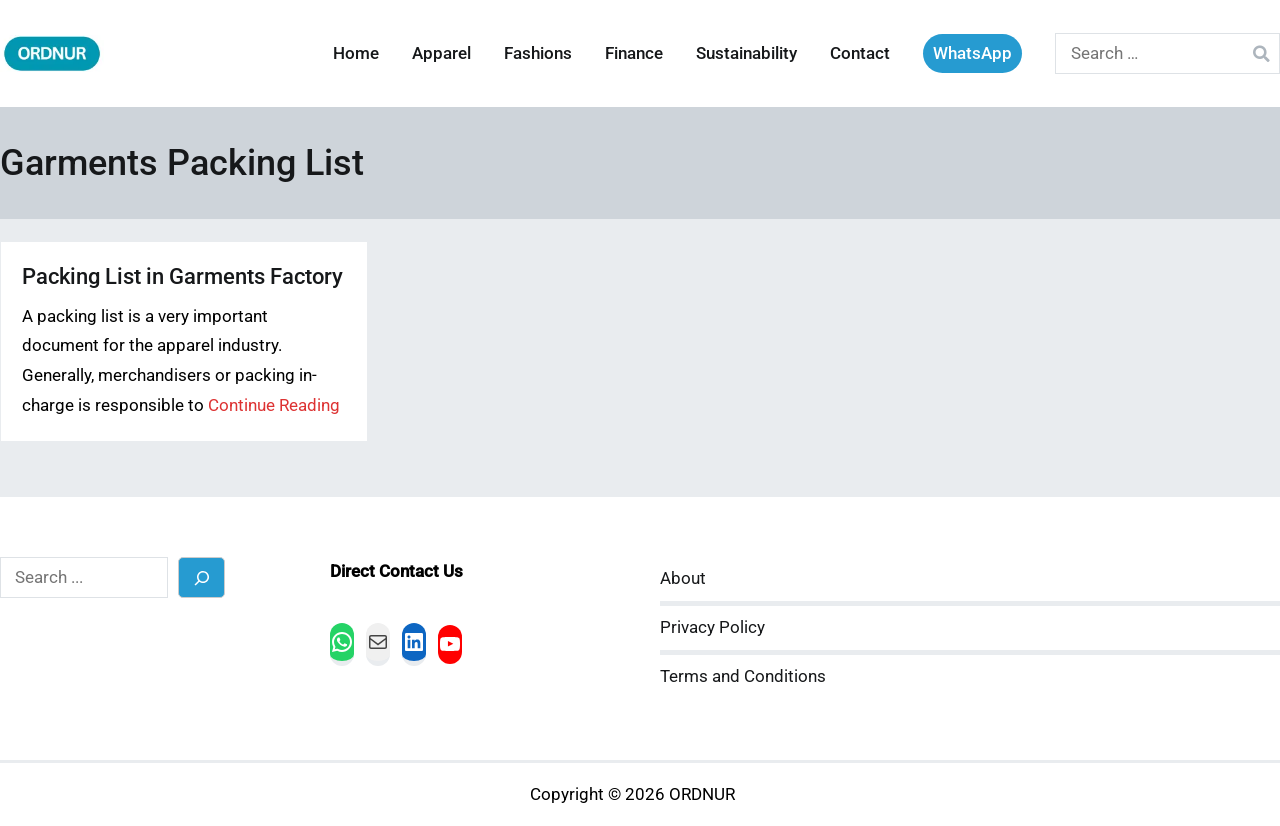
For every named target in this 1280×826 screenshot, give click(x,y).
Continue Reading (274, 405)
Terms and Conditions (743, 676)
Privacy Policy (712, 627)
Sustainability (746, 53)
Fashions (538, 53)
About (683, 578)
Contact (860, 53)
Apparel (441, 53)
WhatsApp (972, 53)
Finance (634, 53)
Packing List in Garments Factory (182, 276)
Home (356, 53)
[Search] (201, 577)
